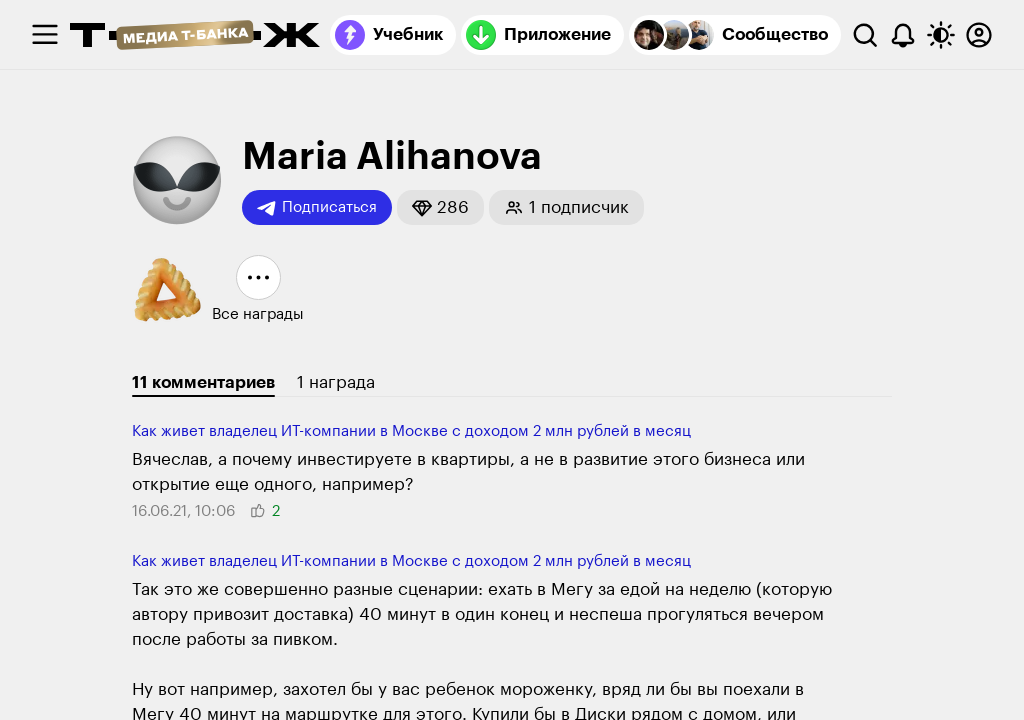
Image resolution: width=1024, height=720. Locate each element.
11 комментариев (203, 382)
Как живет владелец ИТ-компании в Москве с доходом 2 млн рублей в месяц (411, 431)
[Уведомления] (903, 35)
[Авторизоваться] (979, 35)
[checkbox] (45, 35)
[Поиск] (865, 35)
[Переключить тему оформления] (941, 35)
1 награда (336, 382)
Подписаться (317, 208)
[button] (440, 207)
